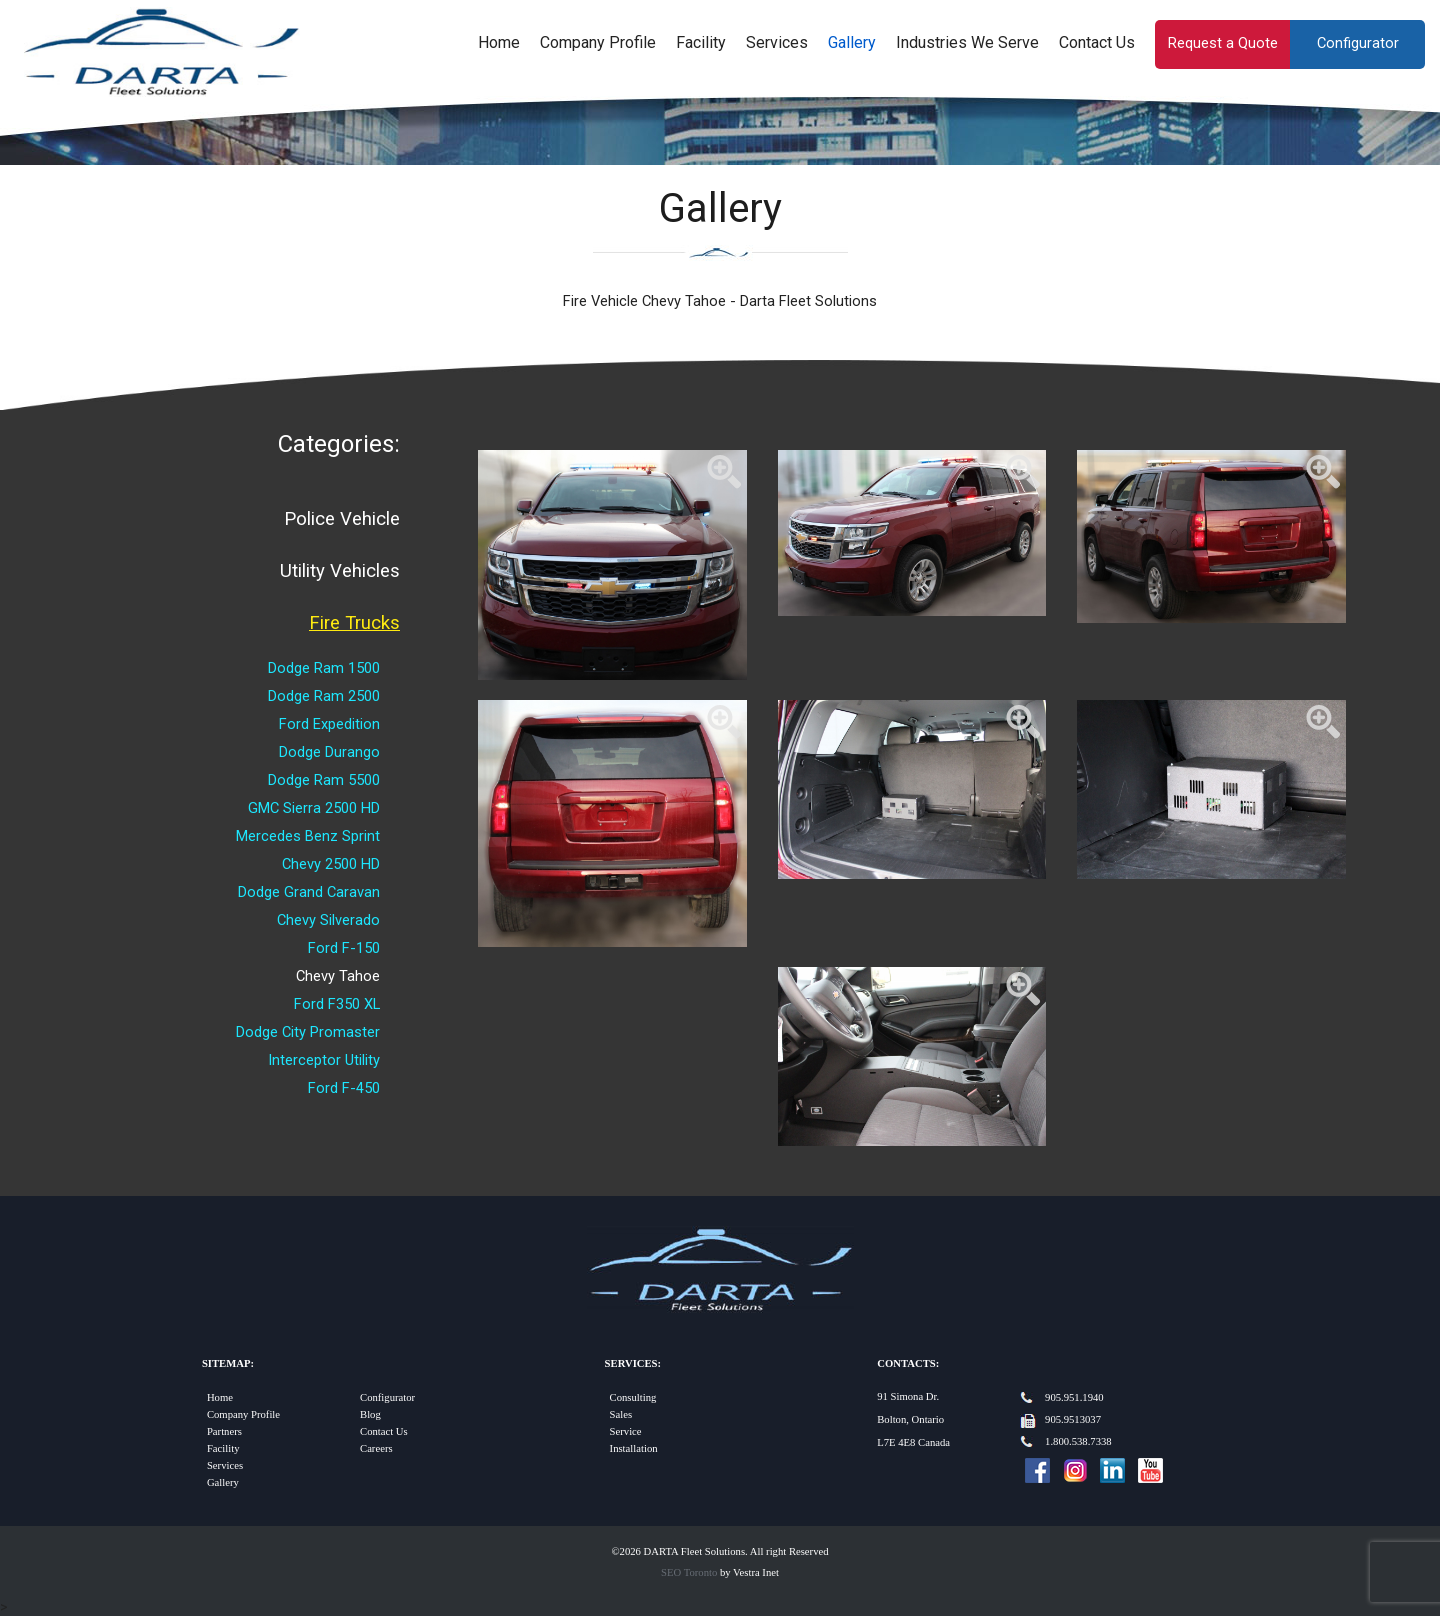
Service (626, 1431)
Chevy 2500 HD (331, 864)
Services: (633, 1363)
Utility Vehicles (340, 571)
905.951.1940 (1074, 1397)
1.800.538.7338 (1078, 1441)
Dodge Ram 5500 (324, 780)
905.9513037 (1073, 1419)
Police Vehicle (342, 519)
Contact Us (1097, 42)
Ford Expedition (329, 724)
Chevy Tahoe (338, 976)
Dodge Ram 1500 (324, 668)
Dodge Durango (329, 752)
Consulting (633, 1397)
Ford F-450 (344, 1088)
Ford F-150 (344, 948)
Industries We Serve (967, 42)
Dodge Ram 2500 (324, 696)
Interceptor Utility (324, 1060)
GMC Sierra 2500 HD (314, 808)
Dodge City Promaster (308, 1032)
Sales (621, 1414)
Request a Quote (1223, 43)
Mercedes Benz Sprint (308, 836)
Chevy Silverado (328, 920)
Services (777, 42)
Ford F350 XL (337, 1004)
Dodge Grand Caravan (309, 892)
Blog (370, 1414)
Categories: (339, 444)
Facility (701, 42)
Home (499, 42)
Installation (634, 1448)
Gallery (852, 42)
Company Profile (598, 42)
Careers (376, 1448)
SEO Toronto (689, 1572)
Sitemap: (228, 1363)
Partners (224, 1431)
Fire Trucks (354, 623)
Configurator (1358, 43)
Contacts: (908, 1363)
